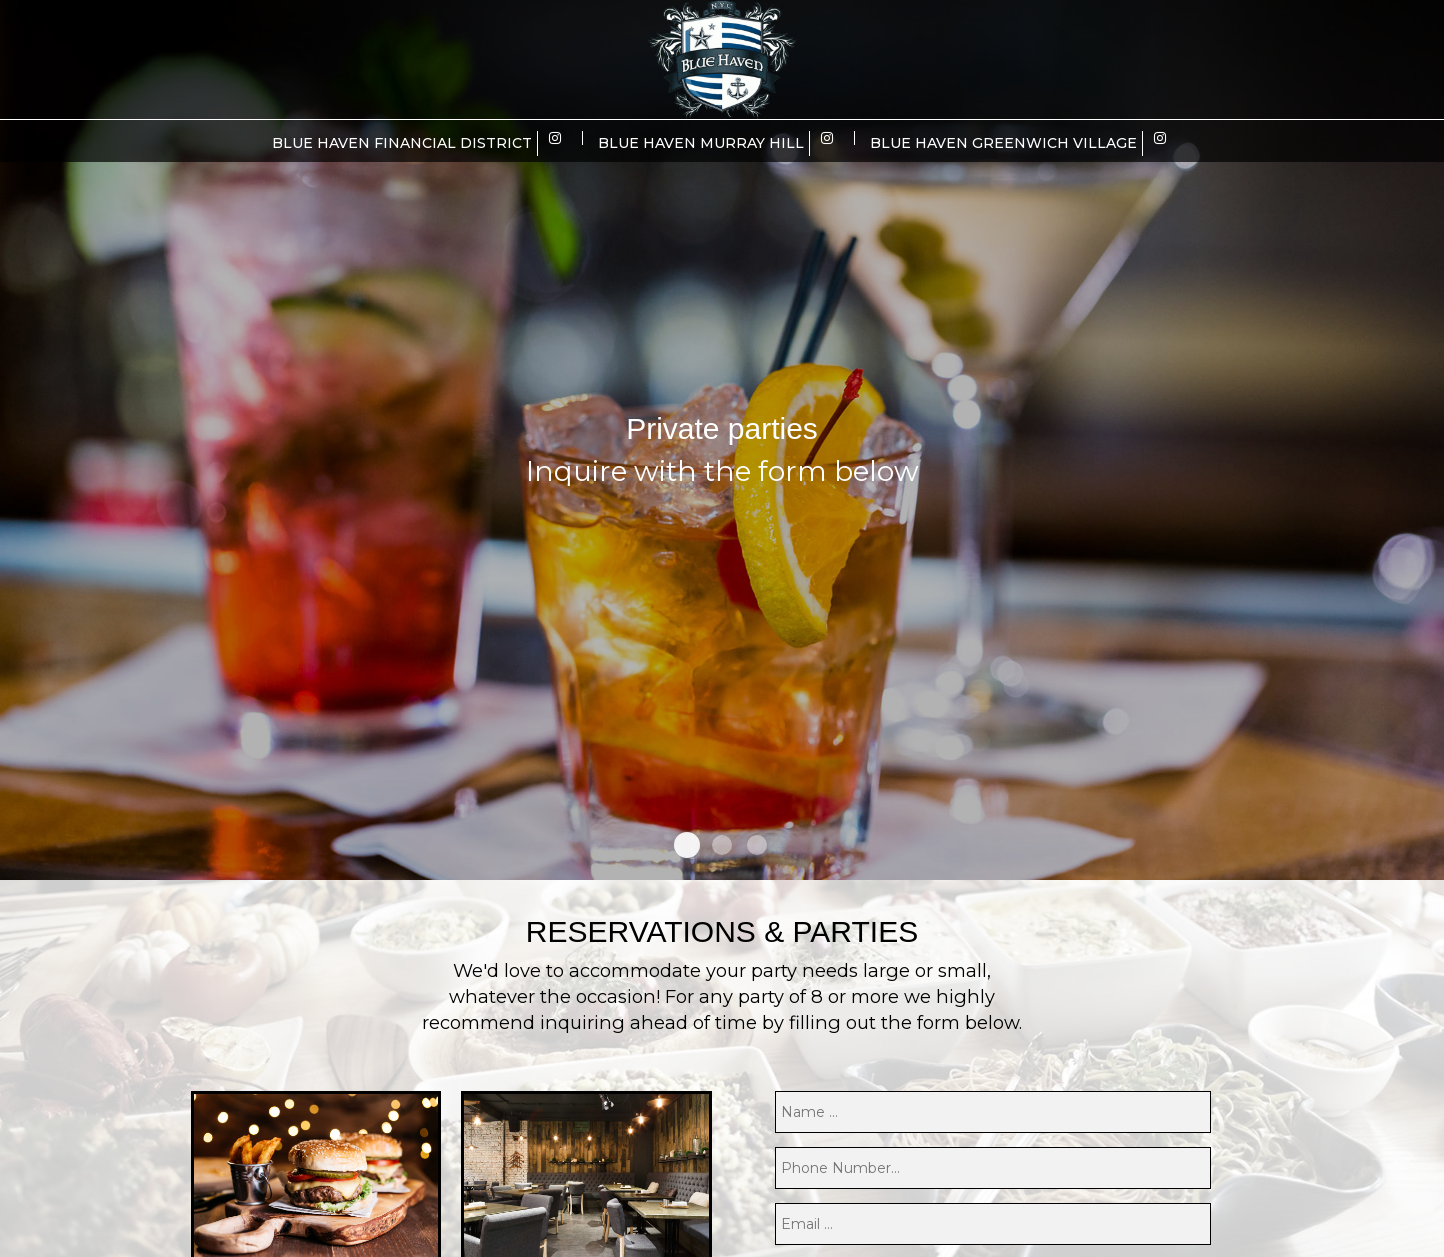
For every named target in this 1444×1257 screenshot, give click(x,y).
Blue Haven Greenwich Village (1003, 143)
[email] (993, 1224)
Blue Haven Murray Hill (701, 143)
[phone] (993, 1168)
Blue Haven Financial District (402, 143)
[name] (993, 1112)
